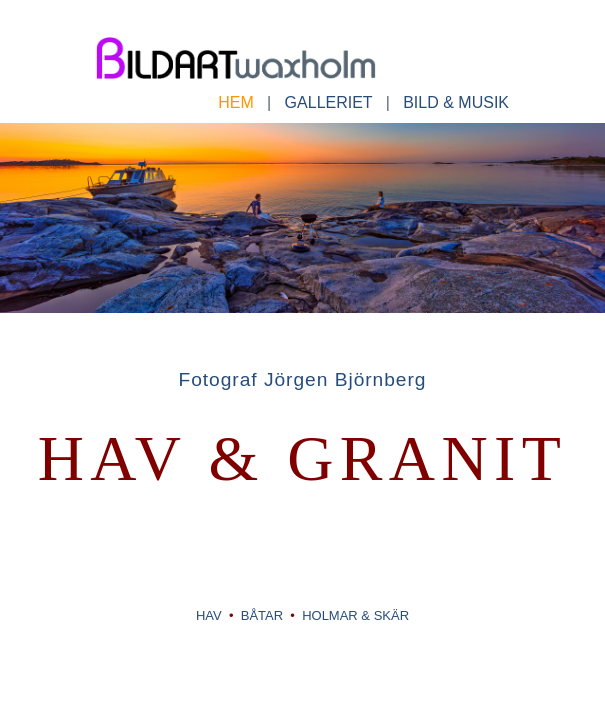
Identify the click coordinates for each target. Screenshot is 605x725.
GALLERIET (329, 102)
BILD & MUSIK (449, 102)
